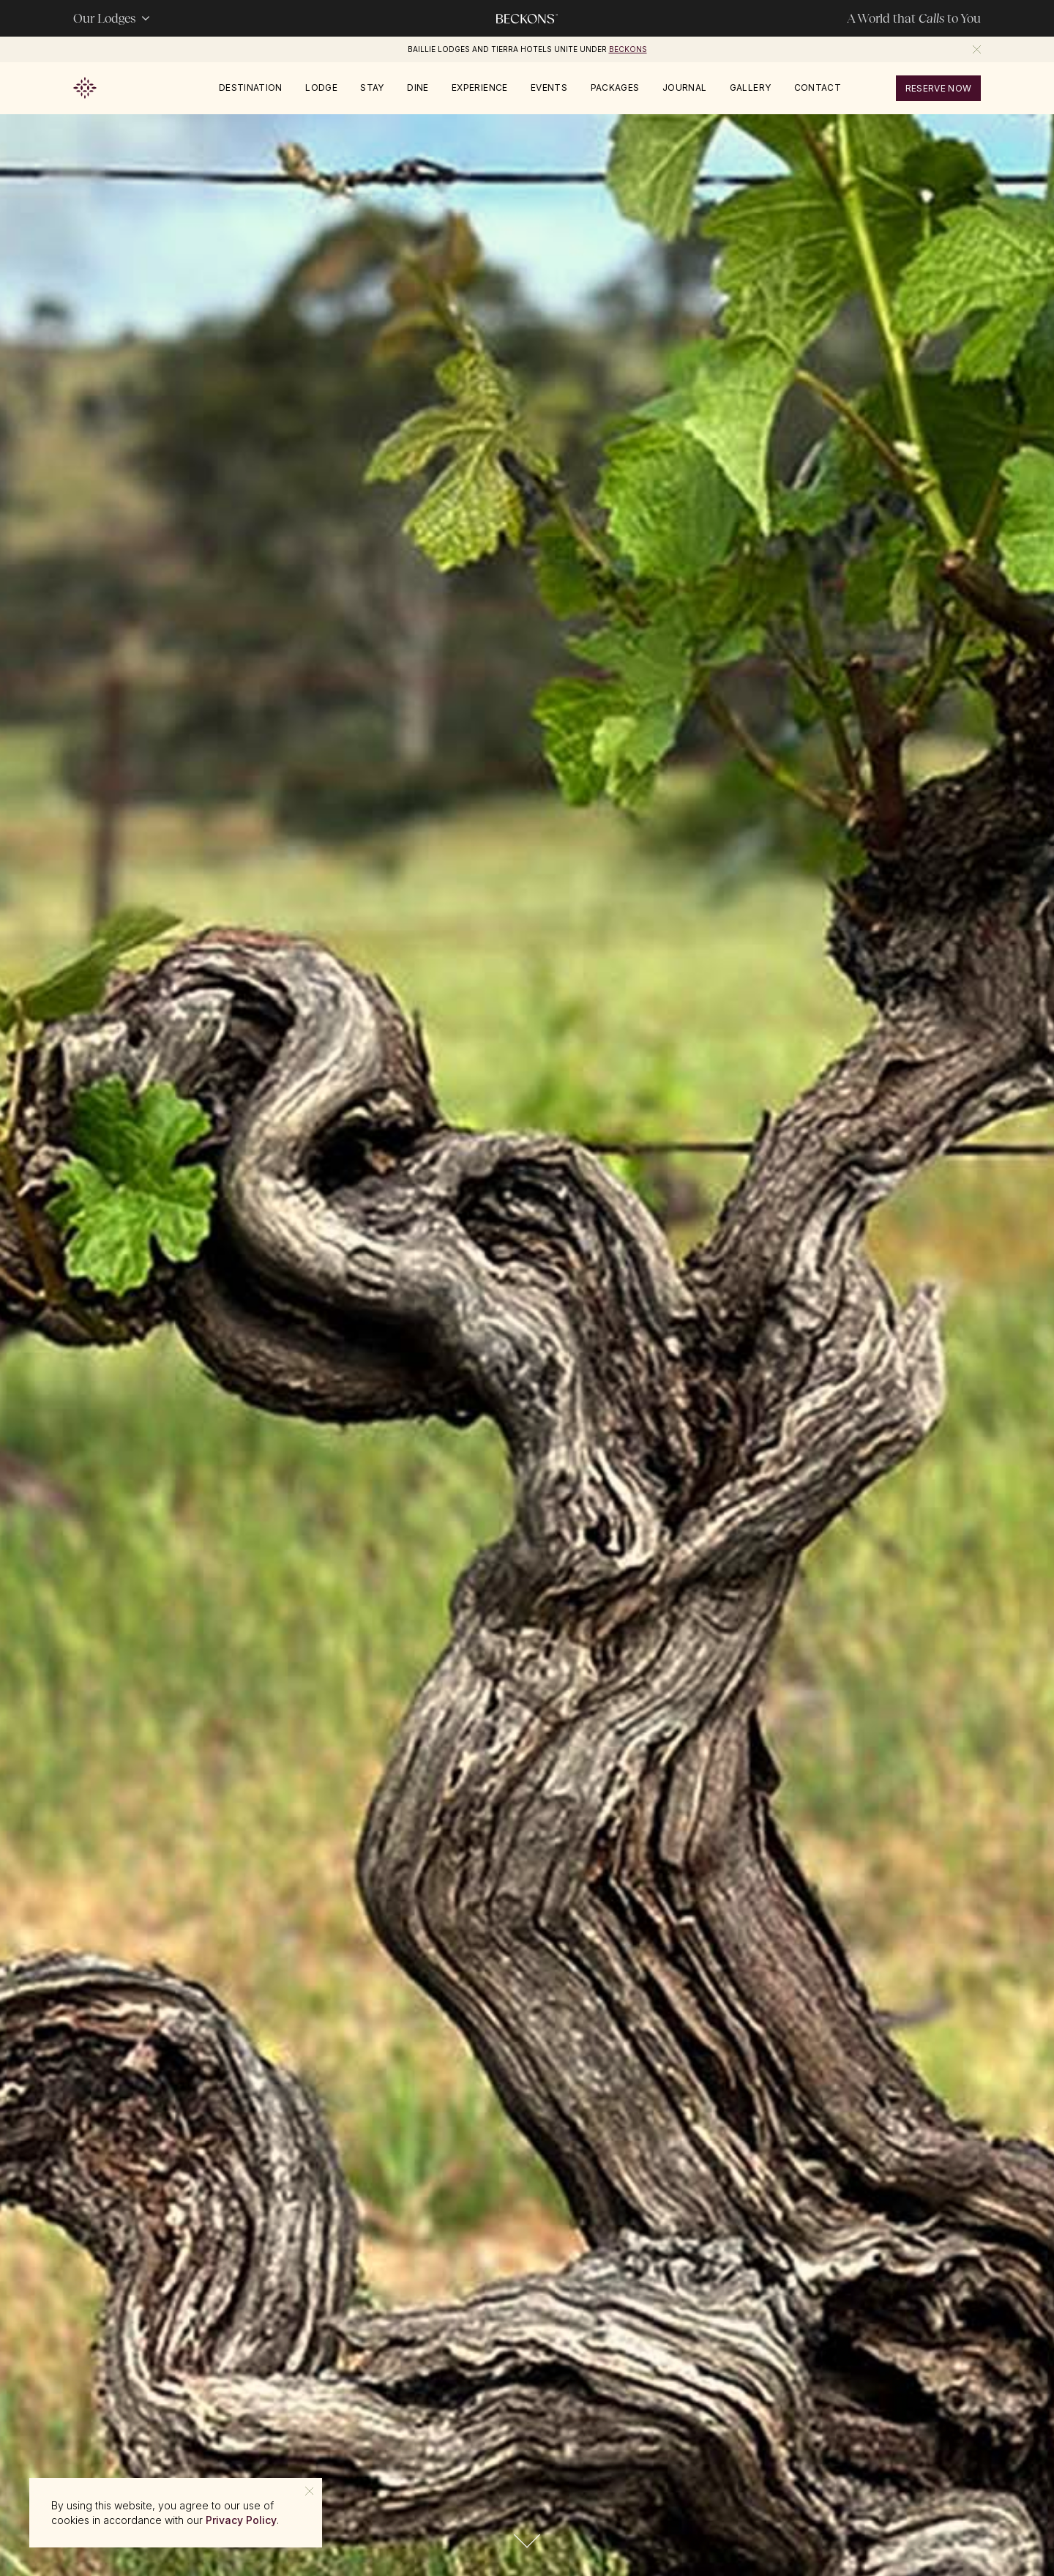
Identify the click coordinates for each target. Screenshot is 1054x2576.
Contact (818, 87)
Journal (684, 87)
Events (549, 87)
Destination (251, 87)
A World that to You (914, 18)
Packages (615, 87)
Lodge (321, 87)
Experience (480, 87)
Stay (372, 87)
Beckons (628, 49)
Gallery (750, 87)
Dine (417, 87)
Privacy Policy (241, 2520)
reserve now (938, 88)
